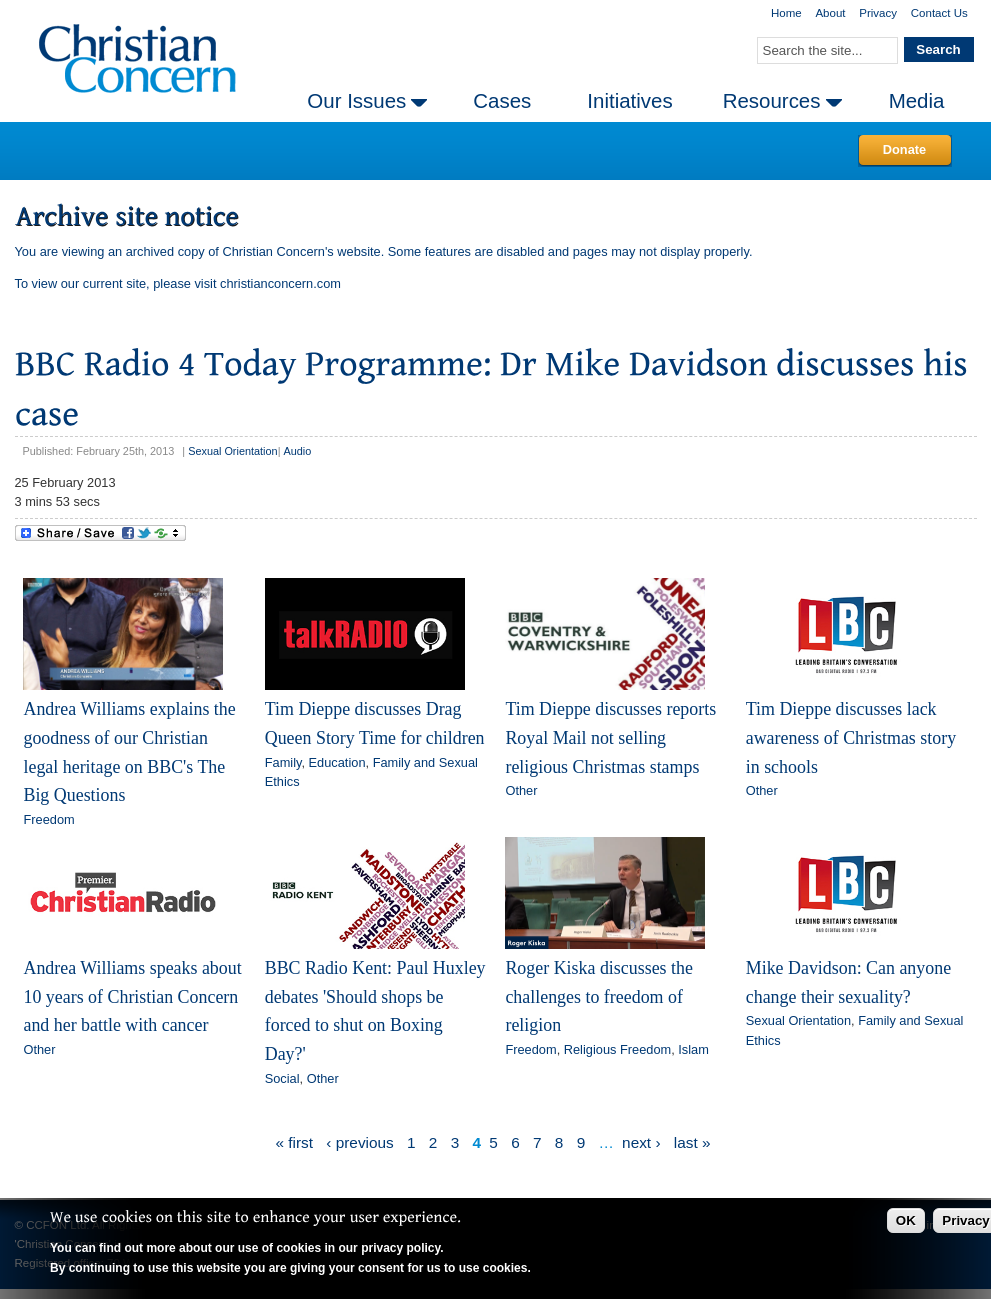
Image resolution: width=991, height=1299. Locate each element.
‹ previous (359, 1142)
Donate (904, 149)
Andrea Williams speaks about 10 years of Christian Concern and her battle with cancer (132, 996)
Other (521, 790)
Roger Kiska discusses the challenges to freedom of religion (599, 996)
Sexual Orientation (232, 451)
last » (692, 1142)
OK (906, 1220)
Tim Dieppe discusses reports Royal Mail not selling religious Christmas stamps (610, 737)
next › (641, 1142)
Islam (693, 1049)
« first (294, 1142)
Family (283, 762)
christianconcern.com (280, 283)
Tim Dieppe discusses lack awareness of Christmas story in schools (851, 737)
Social (282, 1078)
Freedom (48, 819)
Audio (297, 451)
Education (337, 762)
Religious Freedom (617, 1049)
